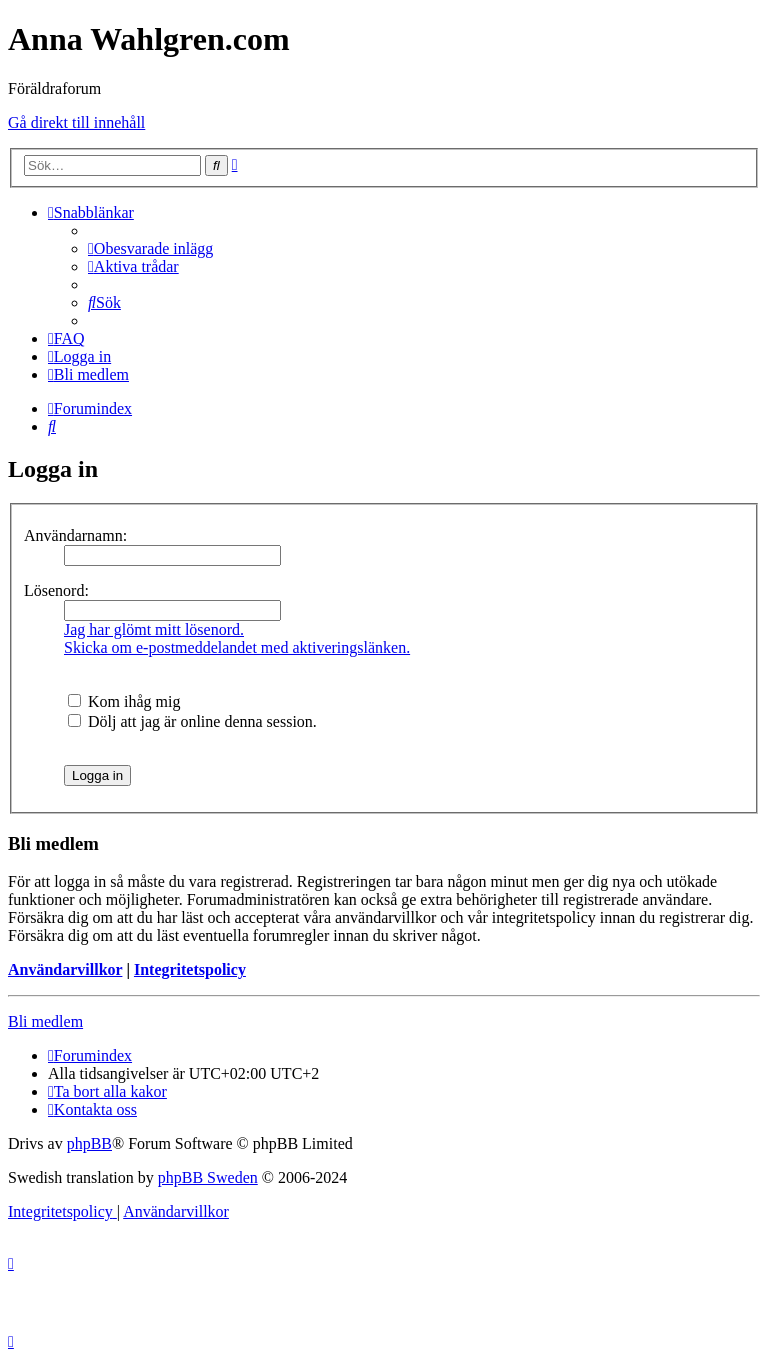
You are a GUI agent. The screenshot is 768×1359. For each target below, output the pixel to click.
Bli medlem (45, 1021)
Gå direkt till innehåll (76, 122)
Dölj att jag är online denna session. (192, 721)
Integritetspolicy (190, 969)
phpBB (89, 1143)
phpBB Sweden (208, 1177)
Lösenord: (56, 590)
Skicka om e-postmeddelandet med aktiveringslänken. (237, 647)
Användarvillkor (65, 969)
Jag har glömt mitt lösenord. (154, 629)
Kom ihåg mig (124, 701)
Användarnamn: (75, 535)
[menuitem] (150, 248)
